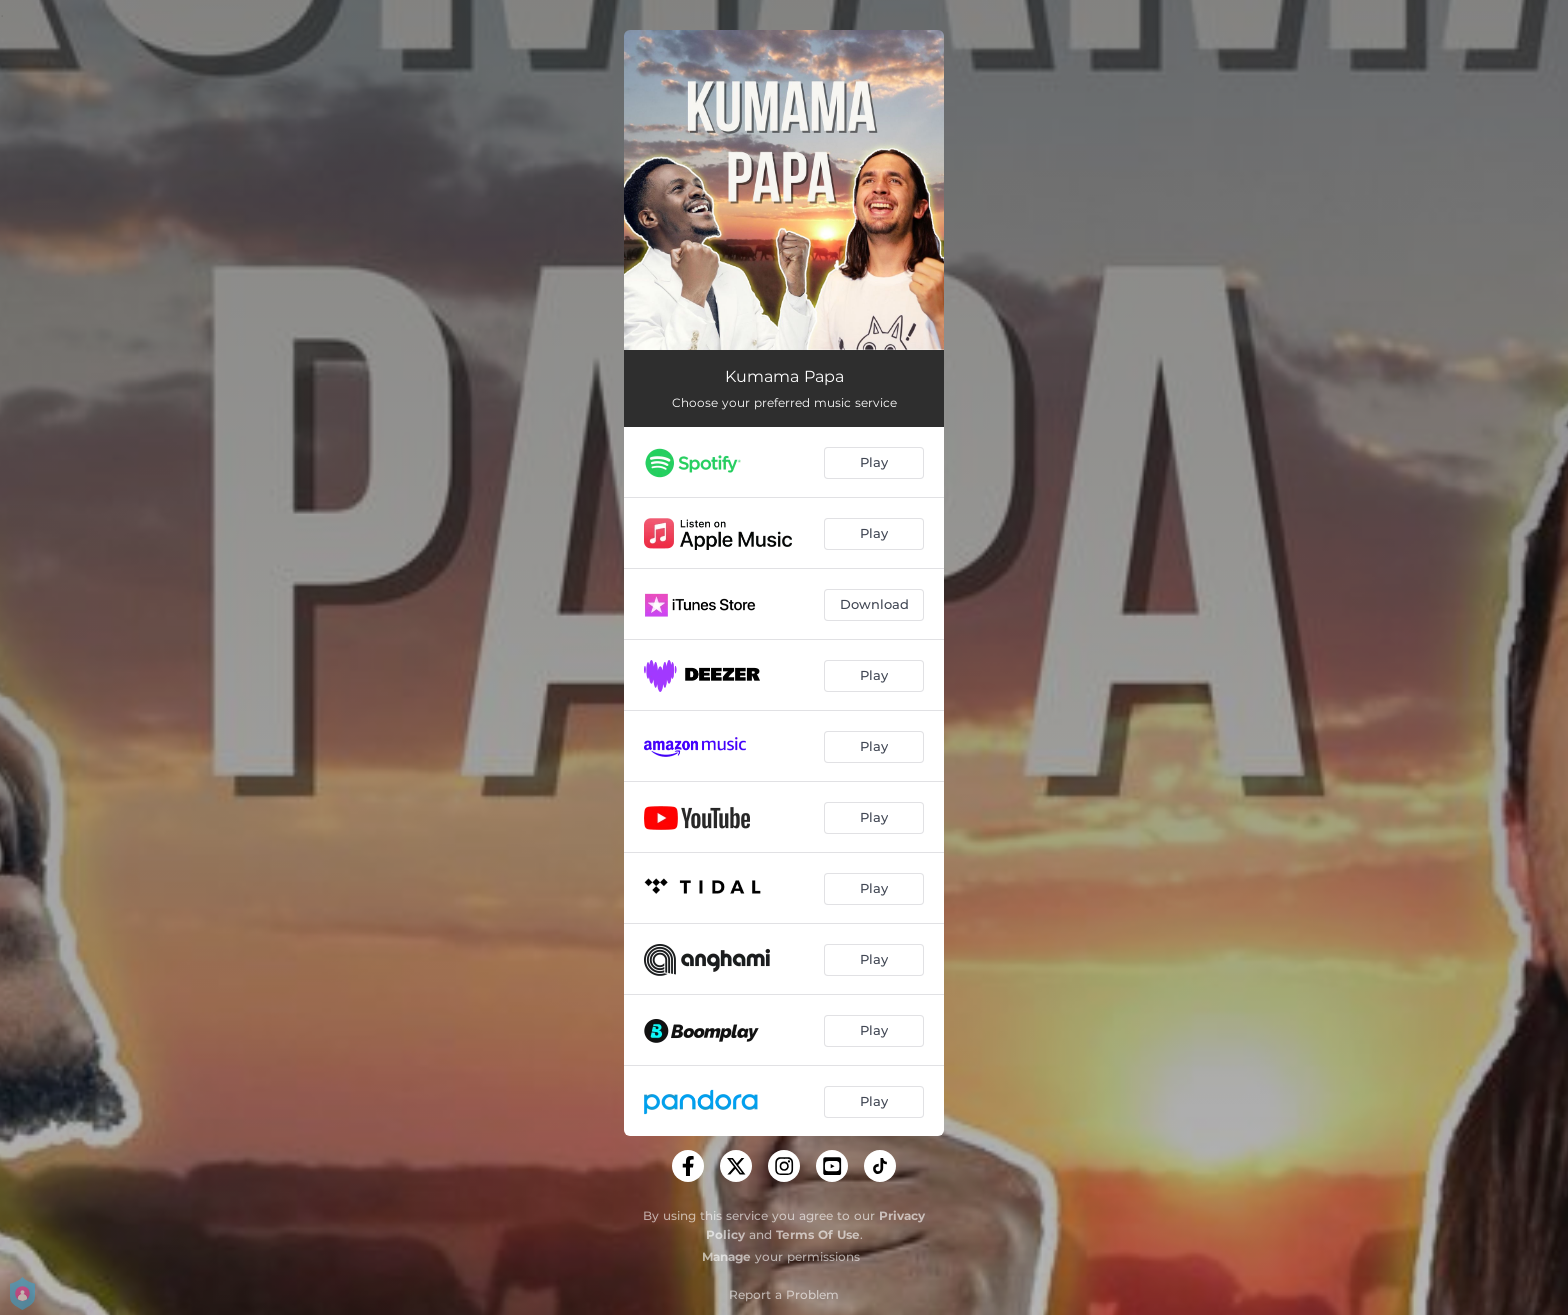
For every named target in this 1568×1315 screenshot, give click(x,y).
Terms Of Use (818, 1234)
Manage (726, 1256)
